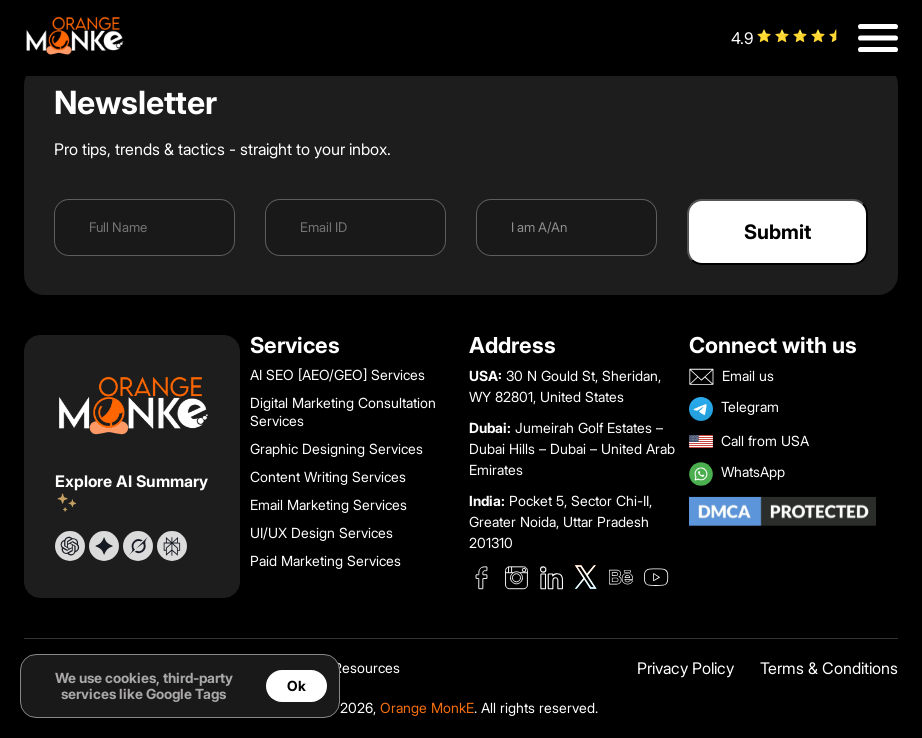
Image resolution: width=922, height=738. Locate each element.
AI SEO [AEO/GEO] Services (337, 375)
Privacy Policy (685, 669)
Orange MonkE (427, 708)
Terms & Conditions (829, 669)
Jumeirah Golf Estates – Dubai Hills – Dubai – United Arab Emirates (572, 449)
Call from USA (749, 441)
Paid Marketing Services (325, 561)
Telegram (734, 409)
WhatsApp (737, 474)
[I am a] (566, 227)
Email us (731, 376)
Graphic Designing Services (336, 449)
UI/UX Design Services (321, 533)
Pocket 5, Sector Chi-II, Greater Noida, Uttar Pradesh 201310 (560, 522)
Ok (296, 686)
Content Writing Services (328, 477)
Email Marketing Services (328, 505)
